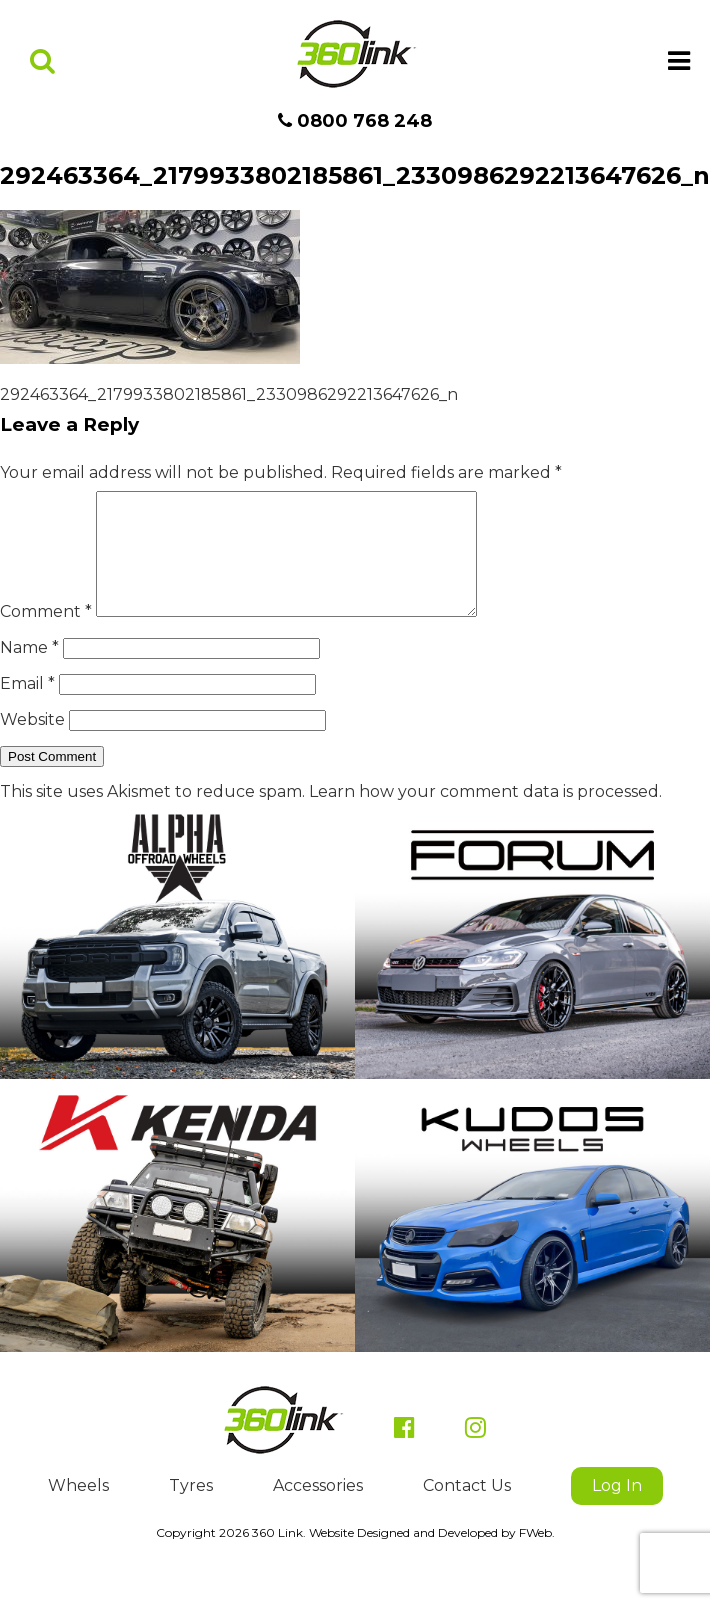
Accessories (318, 1509)
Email (27, 707)
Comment (46, 635)
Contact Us (467, 1509)
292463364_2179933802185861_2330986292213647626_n (229, 394)
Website (32, 743)
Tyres (191, 1509)
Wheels (78, 1509)
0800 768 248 (355, 121)
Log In (617, 1509)
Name (29, 671)
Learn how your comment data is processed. (485, 815)
